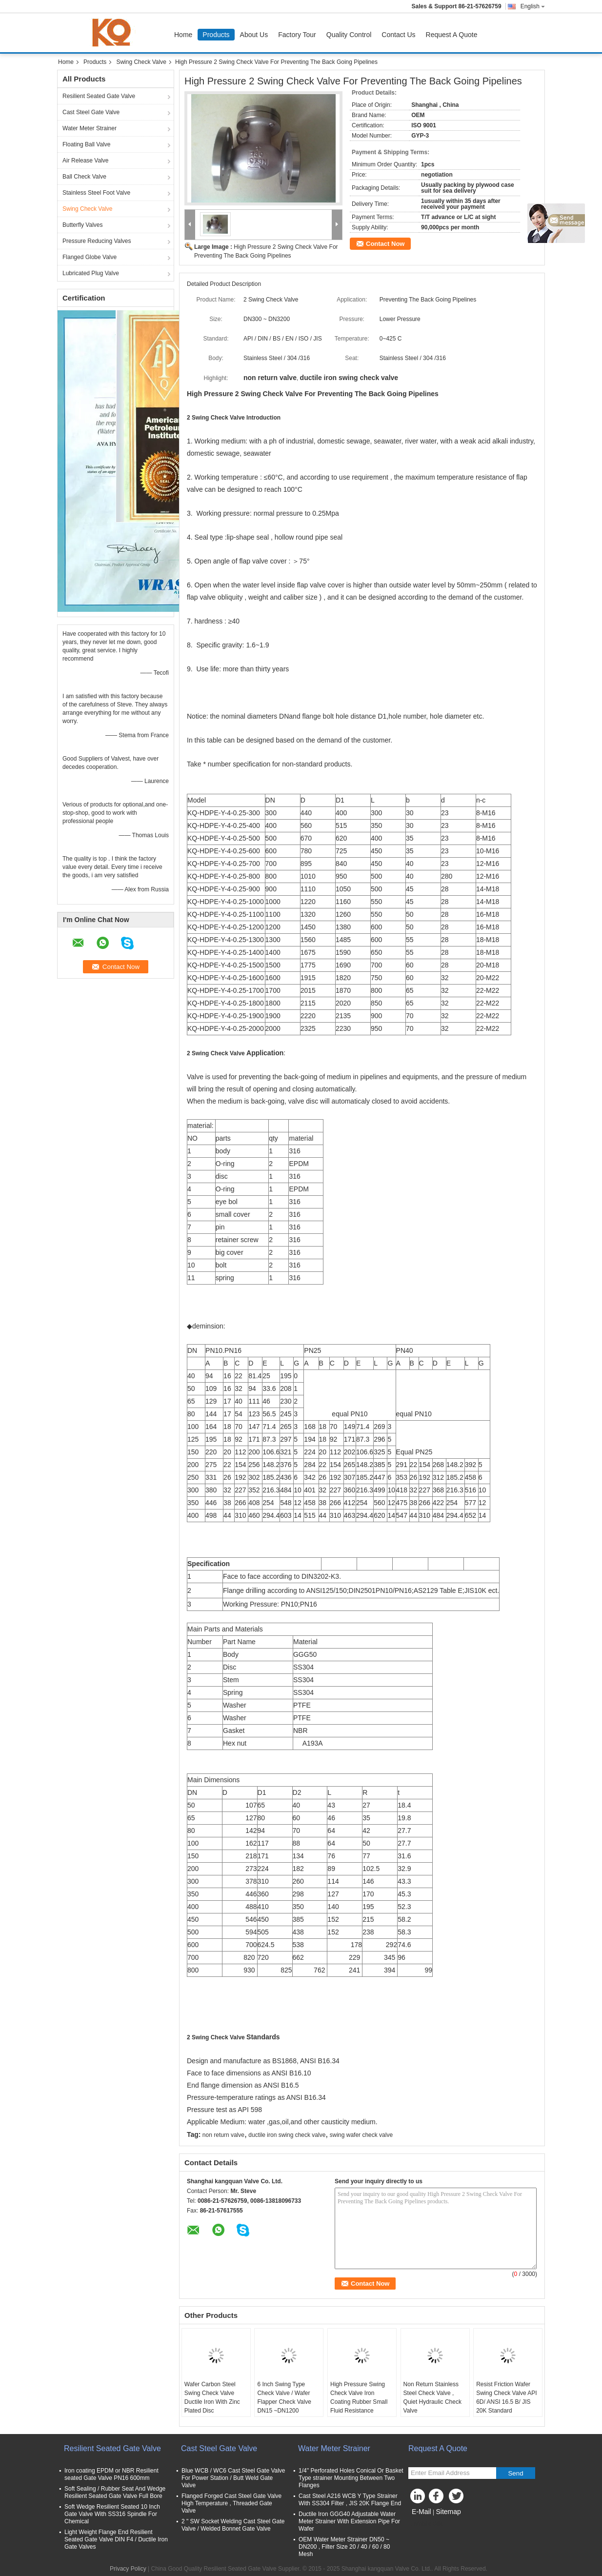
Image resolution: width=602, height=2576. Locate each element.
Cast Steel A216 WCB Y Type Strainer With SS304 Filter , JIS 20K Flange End (350, 2500)
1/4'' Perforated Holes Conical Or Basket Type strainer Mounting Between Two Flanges (351, 2478)
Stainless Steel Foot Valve (96, 192)
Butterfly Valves (82, 224)
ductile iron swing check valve (286, 2135)
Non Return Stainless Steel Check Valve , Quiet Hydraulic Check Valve (432, 2397)
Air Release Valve (85, 160)
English (533, 6)
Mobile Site (425, 2523)
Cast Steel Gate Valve (91, 112)
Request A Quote (452, 35)
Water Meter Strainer (89, 128)
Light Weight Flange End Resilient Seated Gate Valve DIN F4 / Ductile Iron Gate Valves (116, 2539)
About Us (254, 35)
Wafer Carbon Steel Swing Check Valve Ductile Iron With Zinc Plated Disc (212, 2397)
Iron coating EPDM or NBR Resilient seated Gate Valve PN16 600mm (111, 2474)
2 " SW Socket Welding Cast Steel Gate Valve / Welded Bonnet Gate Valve (232, 2525)
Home (183, 35)
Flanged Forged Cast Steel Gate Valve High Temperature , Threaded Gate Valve (231, 2503)
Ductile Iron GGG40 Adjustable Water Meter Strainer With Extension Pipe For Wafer (349, 2521)
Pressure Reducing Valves (96, 241)
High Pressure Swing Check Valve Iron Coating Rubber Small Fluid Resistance (358, 2397)
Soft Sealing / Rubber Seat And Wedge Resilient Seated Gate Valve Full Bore (114, 2492)
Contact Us (398, 35)
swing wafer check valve (361, 2135)
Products (215, 35)
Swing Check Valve (141, 62)
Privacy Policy (128, 2568)
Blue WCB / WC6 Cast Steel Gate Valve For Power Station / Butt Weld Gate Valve (233, 2478)
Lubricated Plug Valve (90, 273)
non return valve (223, 2135)
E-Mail (421, 2512)
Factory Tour (297, 35)
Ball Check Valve (84, 176)
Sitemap (448, 2512)
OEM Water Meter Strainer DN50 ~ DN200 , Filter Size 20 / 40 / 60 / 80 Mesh (344, 2546)
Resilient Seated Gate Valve (98, 96)
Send (515, 2473)
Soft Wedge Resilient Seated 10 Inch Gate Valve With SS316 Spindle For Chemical (112, 2514)
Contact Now (385, 243)
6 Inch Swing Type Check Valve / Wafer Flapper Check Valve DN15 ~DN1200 (284, 2397)
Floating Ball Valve (86, 144)
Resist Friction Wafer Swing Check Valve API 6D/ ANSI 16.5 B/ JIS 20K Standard (506, 2397)
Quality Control (349, 35)
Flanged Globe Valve (89, 257)
